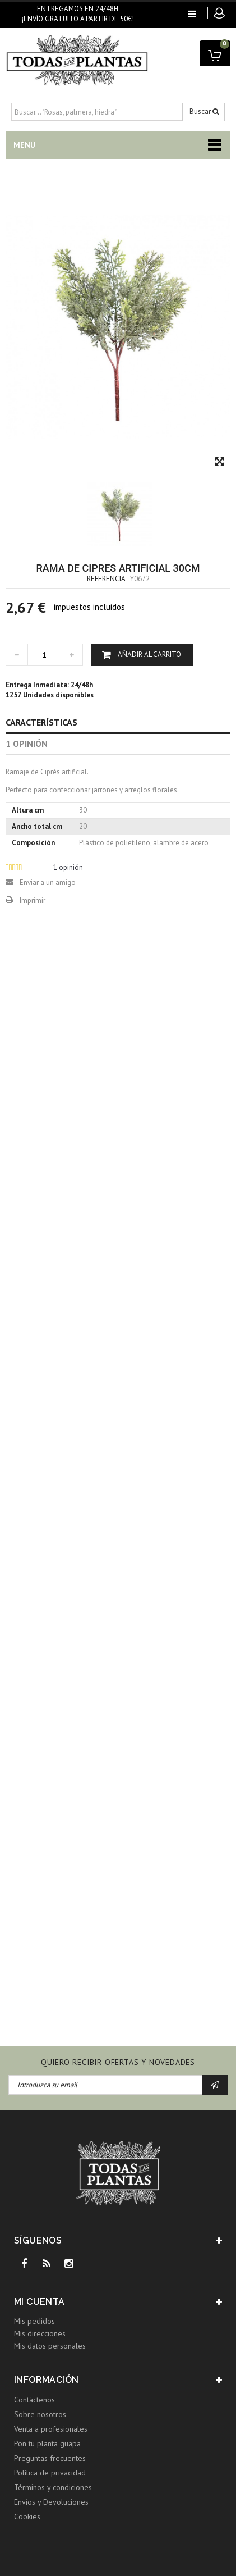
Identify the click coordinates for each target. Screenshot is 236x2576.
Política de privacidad (50, 2473)
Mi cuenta (39, 2301)
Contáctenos (34, 2400)
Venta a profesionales (50, 2429)
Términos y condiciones (53, 2487)
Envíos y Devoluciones (51, 2502)
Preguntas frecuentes (50, 2458)
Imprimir (32, 900)
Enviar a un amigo (48, 882)
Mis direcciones (40, 2333)
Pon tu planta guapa (47, 2443)
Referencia (106, 578)
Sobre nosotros (40, 2414)
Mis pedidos (34, 2321)
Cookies (27, 2516)
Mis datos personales (50, 2346)
